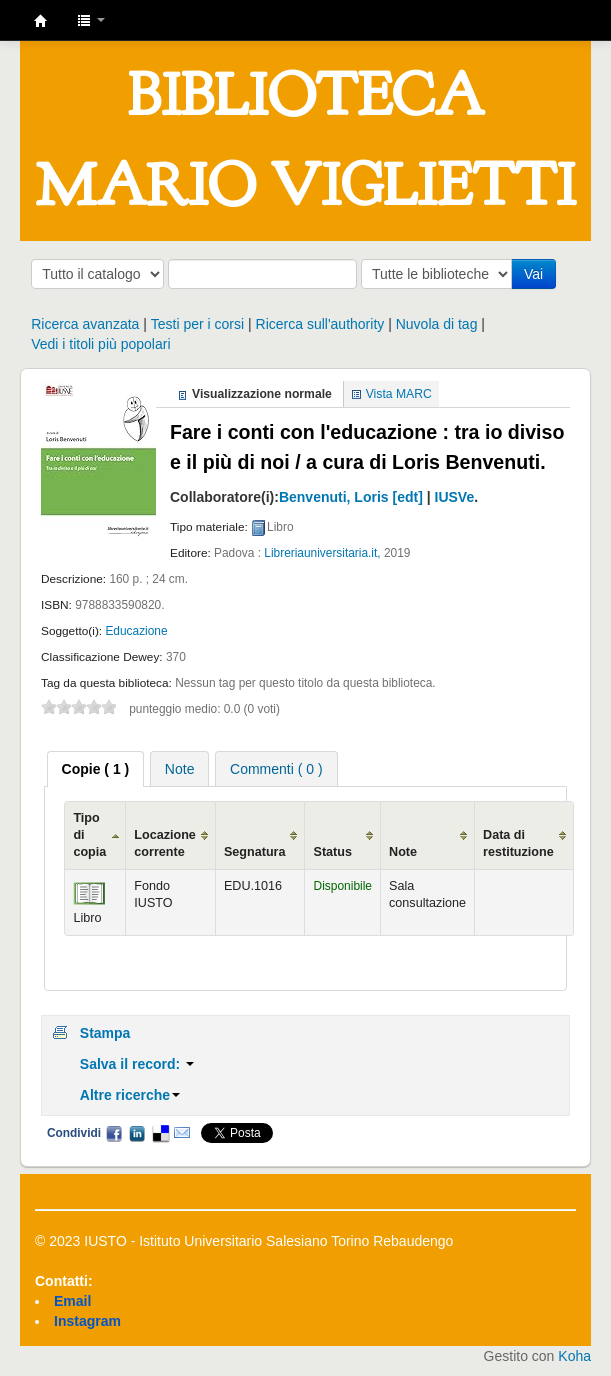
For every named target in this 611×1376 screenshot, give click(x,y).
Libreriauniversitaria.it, (322, 553)
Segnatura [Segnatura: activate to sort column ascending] (255, 852)
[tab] (96, 769)
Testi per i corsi (197, 324)
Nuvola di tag (437, 324)
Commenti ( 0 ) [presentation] (276, 769)
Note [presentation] (180, 769)
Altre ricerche (130, 1095)
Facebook (114, 1133)
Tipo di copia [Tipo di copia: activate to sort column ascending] (89, 835)
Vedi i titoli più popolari (100, 344)
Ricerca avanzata (85, 324)
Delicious (160, 1133)
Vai (533, 274)
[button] (91, 20)
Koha (574, 1356)
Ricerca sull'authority (320, 324)
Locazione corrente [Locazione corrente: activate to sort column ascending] (165, 843)
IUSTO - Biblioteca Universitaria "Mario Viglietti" (41, 21)
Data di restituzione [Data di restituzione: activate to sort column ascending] (518, 843)
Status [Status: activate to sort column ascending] (332, 852)
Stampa (105, 1033)
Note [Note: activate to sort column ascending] (403, 852)
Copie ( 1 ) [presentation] (96, 769)
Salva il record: (137, 1064)
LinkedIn (137, 1133)
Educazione (136, 631)
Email (182, 1133)
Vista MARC (399, 394)
